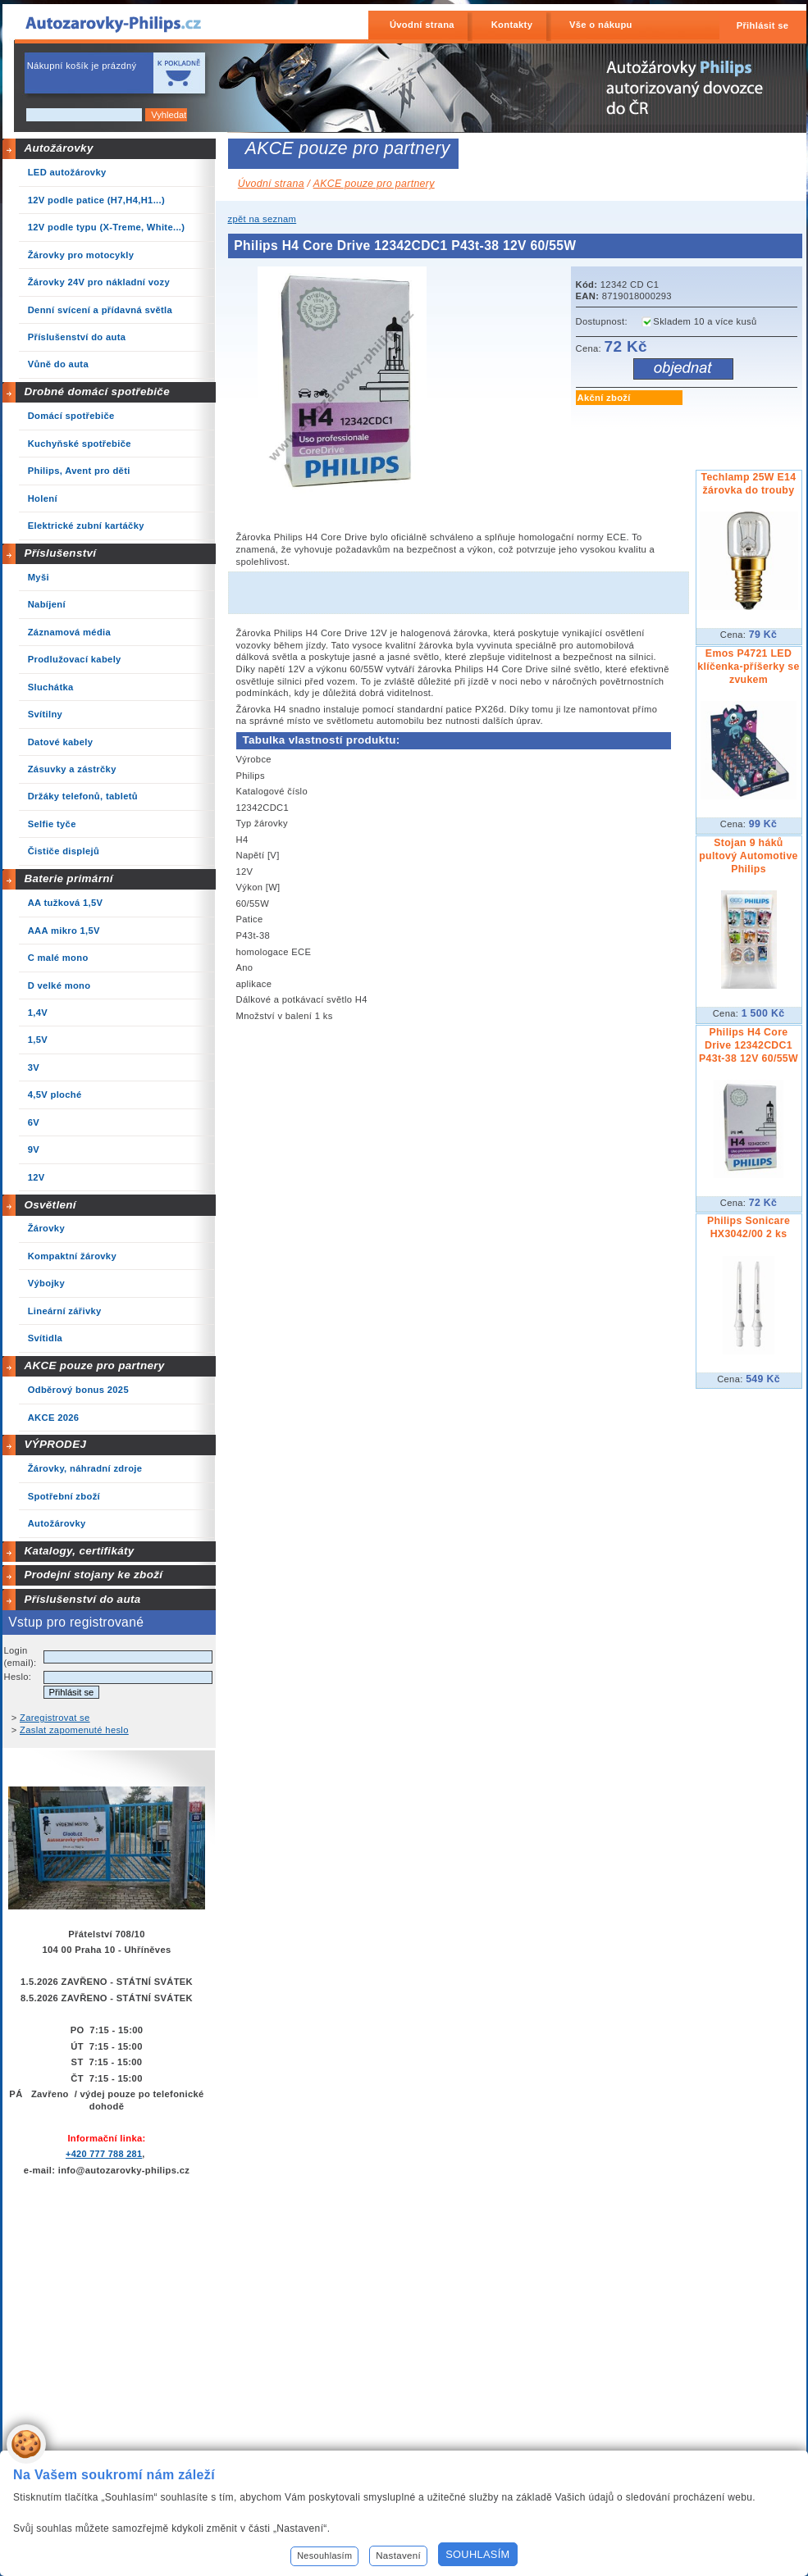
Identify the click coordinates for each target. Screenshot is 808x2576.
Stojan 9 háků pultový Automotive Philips (748, 856)
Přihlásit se (763, 25)
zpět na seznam (262, 219)
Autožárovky (58, 148)
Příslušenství (60, 553)
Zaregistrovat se (55, 1718)
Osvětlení (50, 1205)
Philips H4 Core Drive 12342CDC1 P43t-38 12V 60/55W (748, 1045)
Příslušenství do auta (82, 1599)
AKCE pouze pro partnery (94, 1365)
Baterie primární (68, 878)
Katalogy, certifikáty (79, 1551)
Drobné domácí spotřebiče (97, 391)
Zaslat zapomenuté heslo (74, 1730)
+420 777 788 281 (104, 2154)
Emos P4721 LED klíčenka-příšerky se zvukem (748, 666)
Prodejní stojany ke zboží (93, 1574)
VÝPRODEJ (55, 1444)
